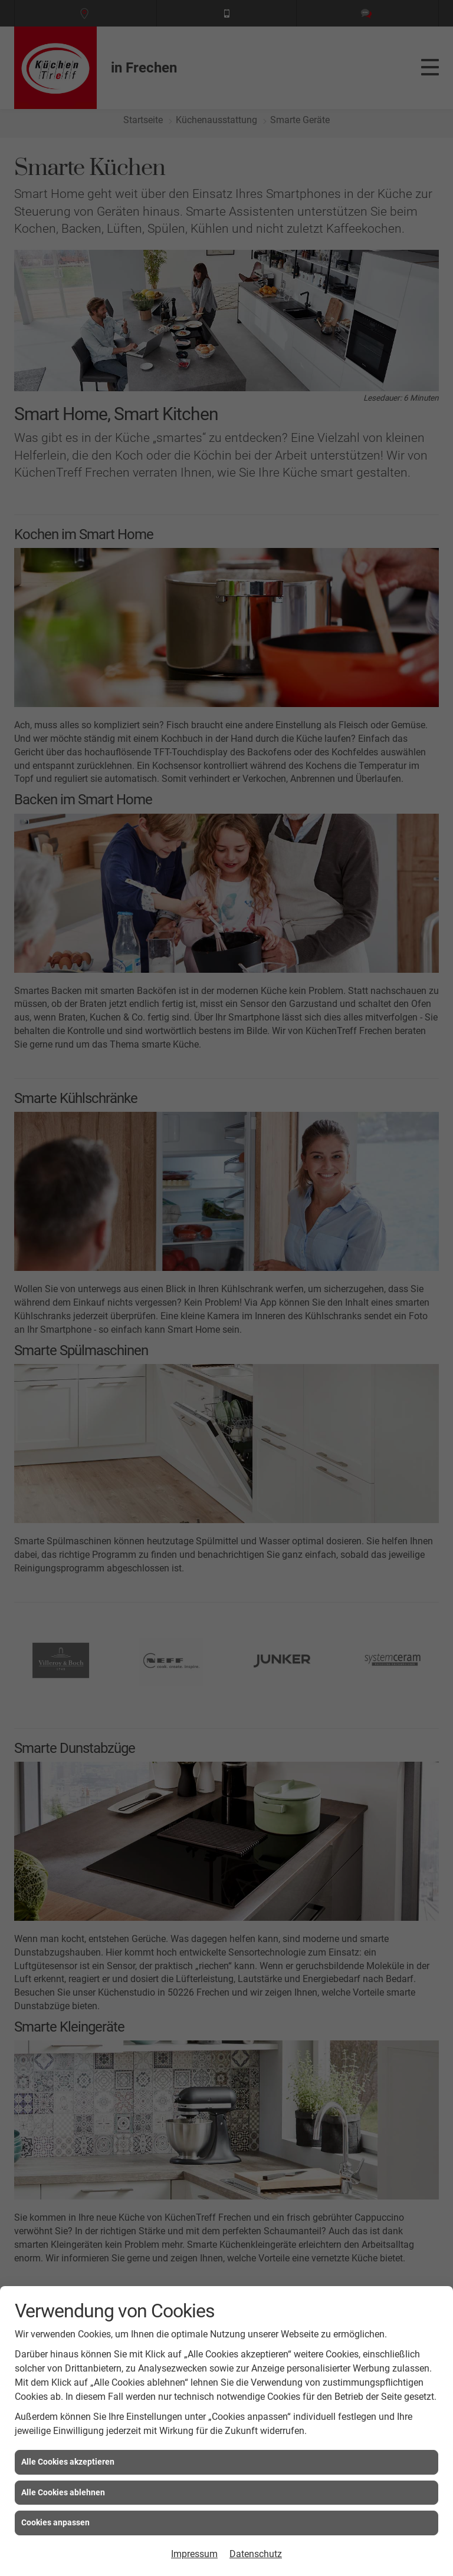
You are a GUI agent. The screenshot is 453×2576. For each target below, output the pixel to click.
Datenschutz (255, 2554)
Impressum (194, 2554)
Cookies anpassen (55, 2522)
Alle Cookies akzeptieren (67, 2461)
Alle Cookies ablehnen (63, 2492)
